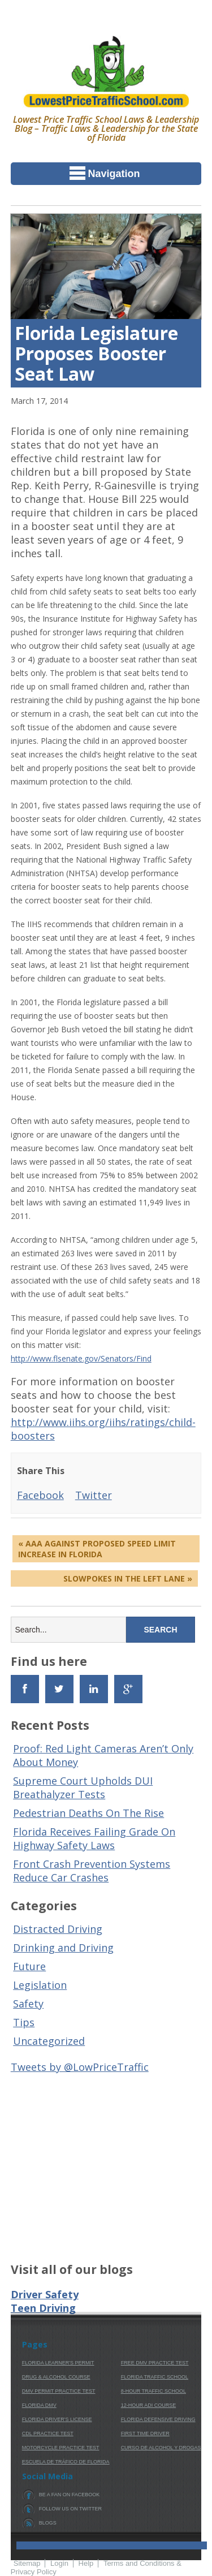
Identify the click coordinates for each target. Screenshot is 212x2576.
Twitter (93, 1495)
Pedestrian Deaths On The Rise (88, 1813)
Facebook (40, 1495)
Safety (28, 2003)
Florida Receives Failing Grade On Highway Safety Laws (94, 1838)
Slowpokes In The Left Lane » (127, 1578)
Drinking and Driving (63, 1947)
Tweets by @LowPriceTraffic (80, 2067)
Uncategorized (49, 2041)
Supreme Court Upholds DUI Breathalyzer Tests (83, 1787)
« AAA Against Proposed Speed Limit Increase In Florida (97, 1549)
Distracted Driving (57, 1929)
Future (29, 1966)
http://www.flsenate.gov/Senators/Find (81, 1358)
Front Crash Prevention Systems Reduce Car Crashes (91, 1870)
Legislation (40, 1985)
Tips (23, 2022)
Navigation (105, 173)
